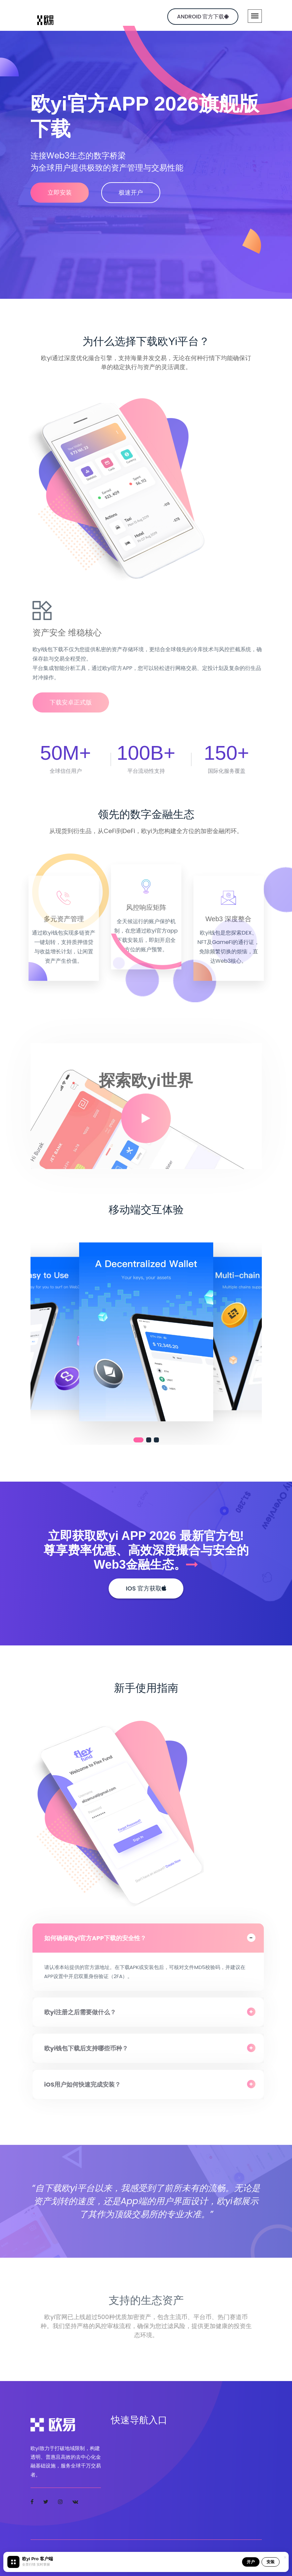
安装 (271, 2562)
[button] (138, 1439)
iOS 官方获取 (146, 1588)
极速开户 (131, 192)
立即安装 (60, 192)
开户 (251, 2562)
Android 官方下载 (202, 16)
